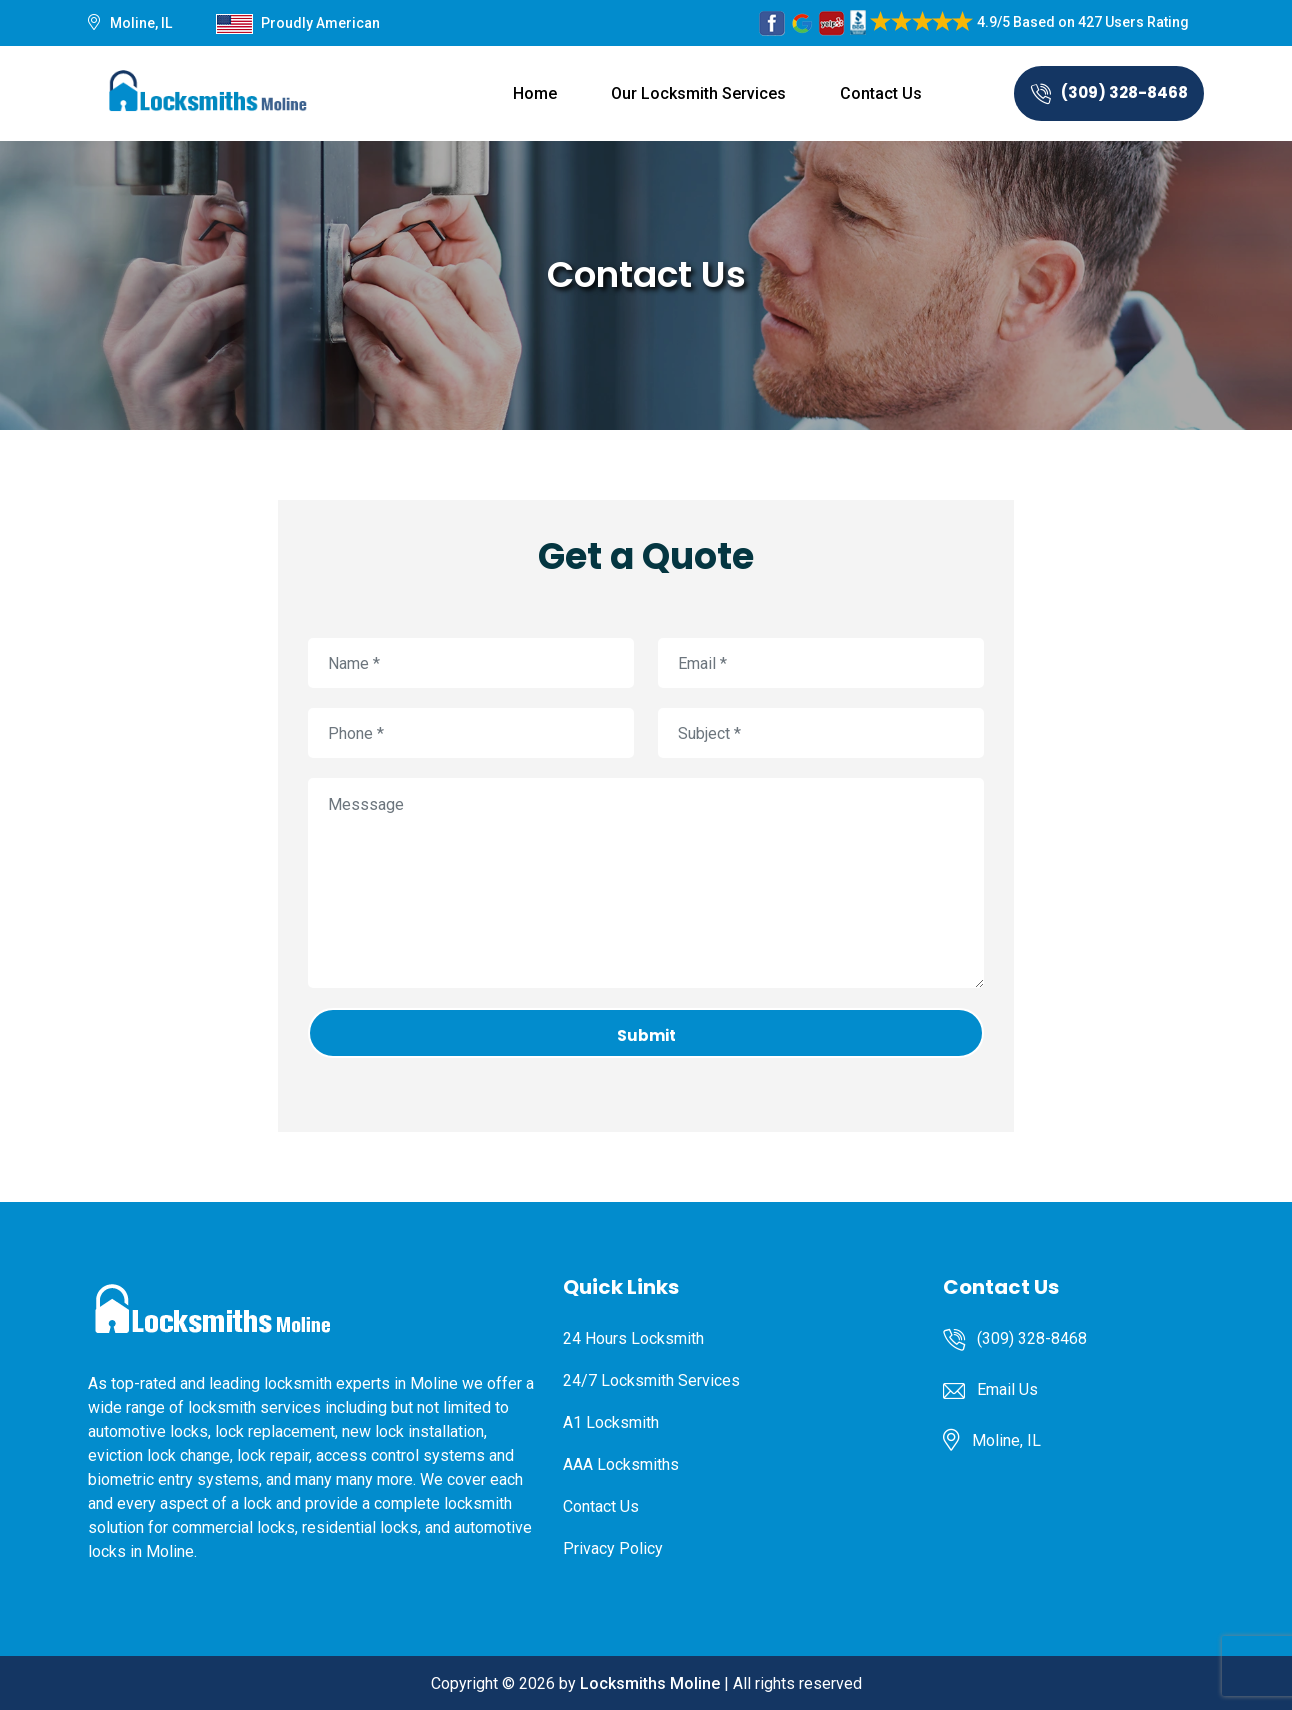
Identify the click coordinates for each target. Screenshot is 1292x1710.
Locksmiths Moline (650, 1683)
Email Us (1007, 1389)
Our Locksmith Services (698, 93)
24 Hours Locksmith (633, 1338)
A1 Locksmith (611, 1422)
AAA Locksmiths (621, 1464)
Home (535, 93)
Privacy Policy (613, 1548)
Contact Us (881, 93)
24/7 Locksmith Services (651, 1380)
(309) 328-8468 (1109, 92)
